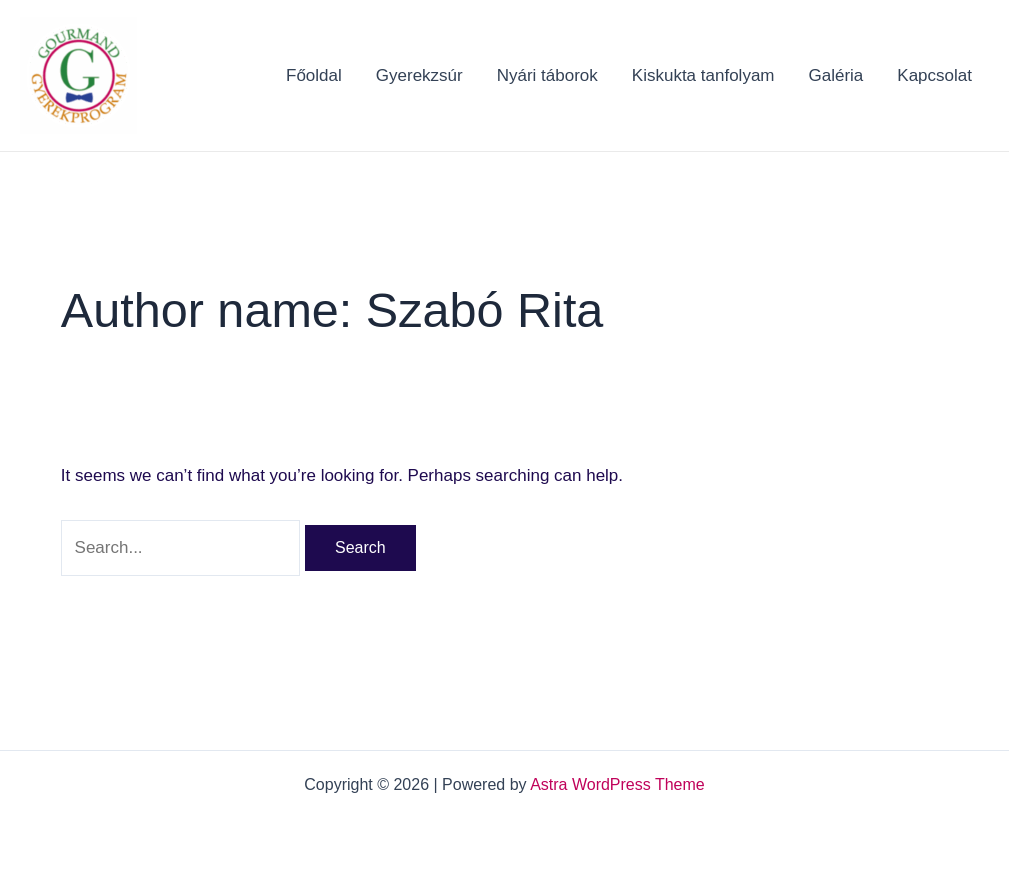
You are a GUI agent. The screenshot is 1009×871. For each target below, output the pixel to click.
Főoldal (314, 75)
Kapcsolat (934, 75)
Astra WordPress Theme (617, 784)
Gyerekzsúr (419, 75)
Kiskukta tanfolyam (703, 75)
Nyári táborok (547, 75)
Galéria (836, 75)
